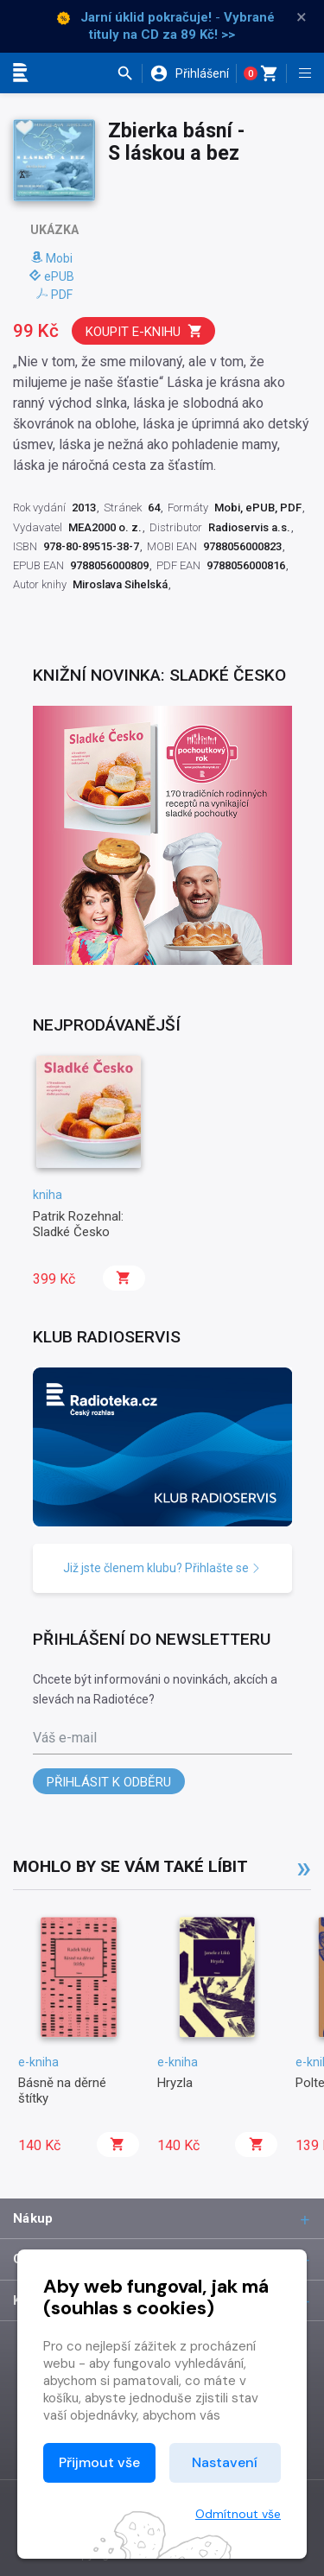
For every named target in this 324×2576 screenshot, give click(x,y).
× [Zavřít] (301, 17)
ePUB (51, 276)
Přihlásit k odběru (109, 1782)
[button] (129, 73)
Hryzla (175, 2083)
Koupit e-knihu (144, 331)
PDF (54, 294)
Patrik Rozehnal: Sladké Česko (78, 1224)
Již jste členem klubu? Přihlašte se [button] (162, 1568)
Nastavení (224, 2462)
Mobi (52, 258)
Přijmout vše (99, 2462)
